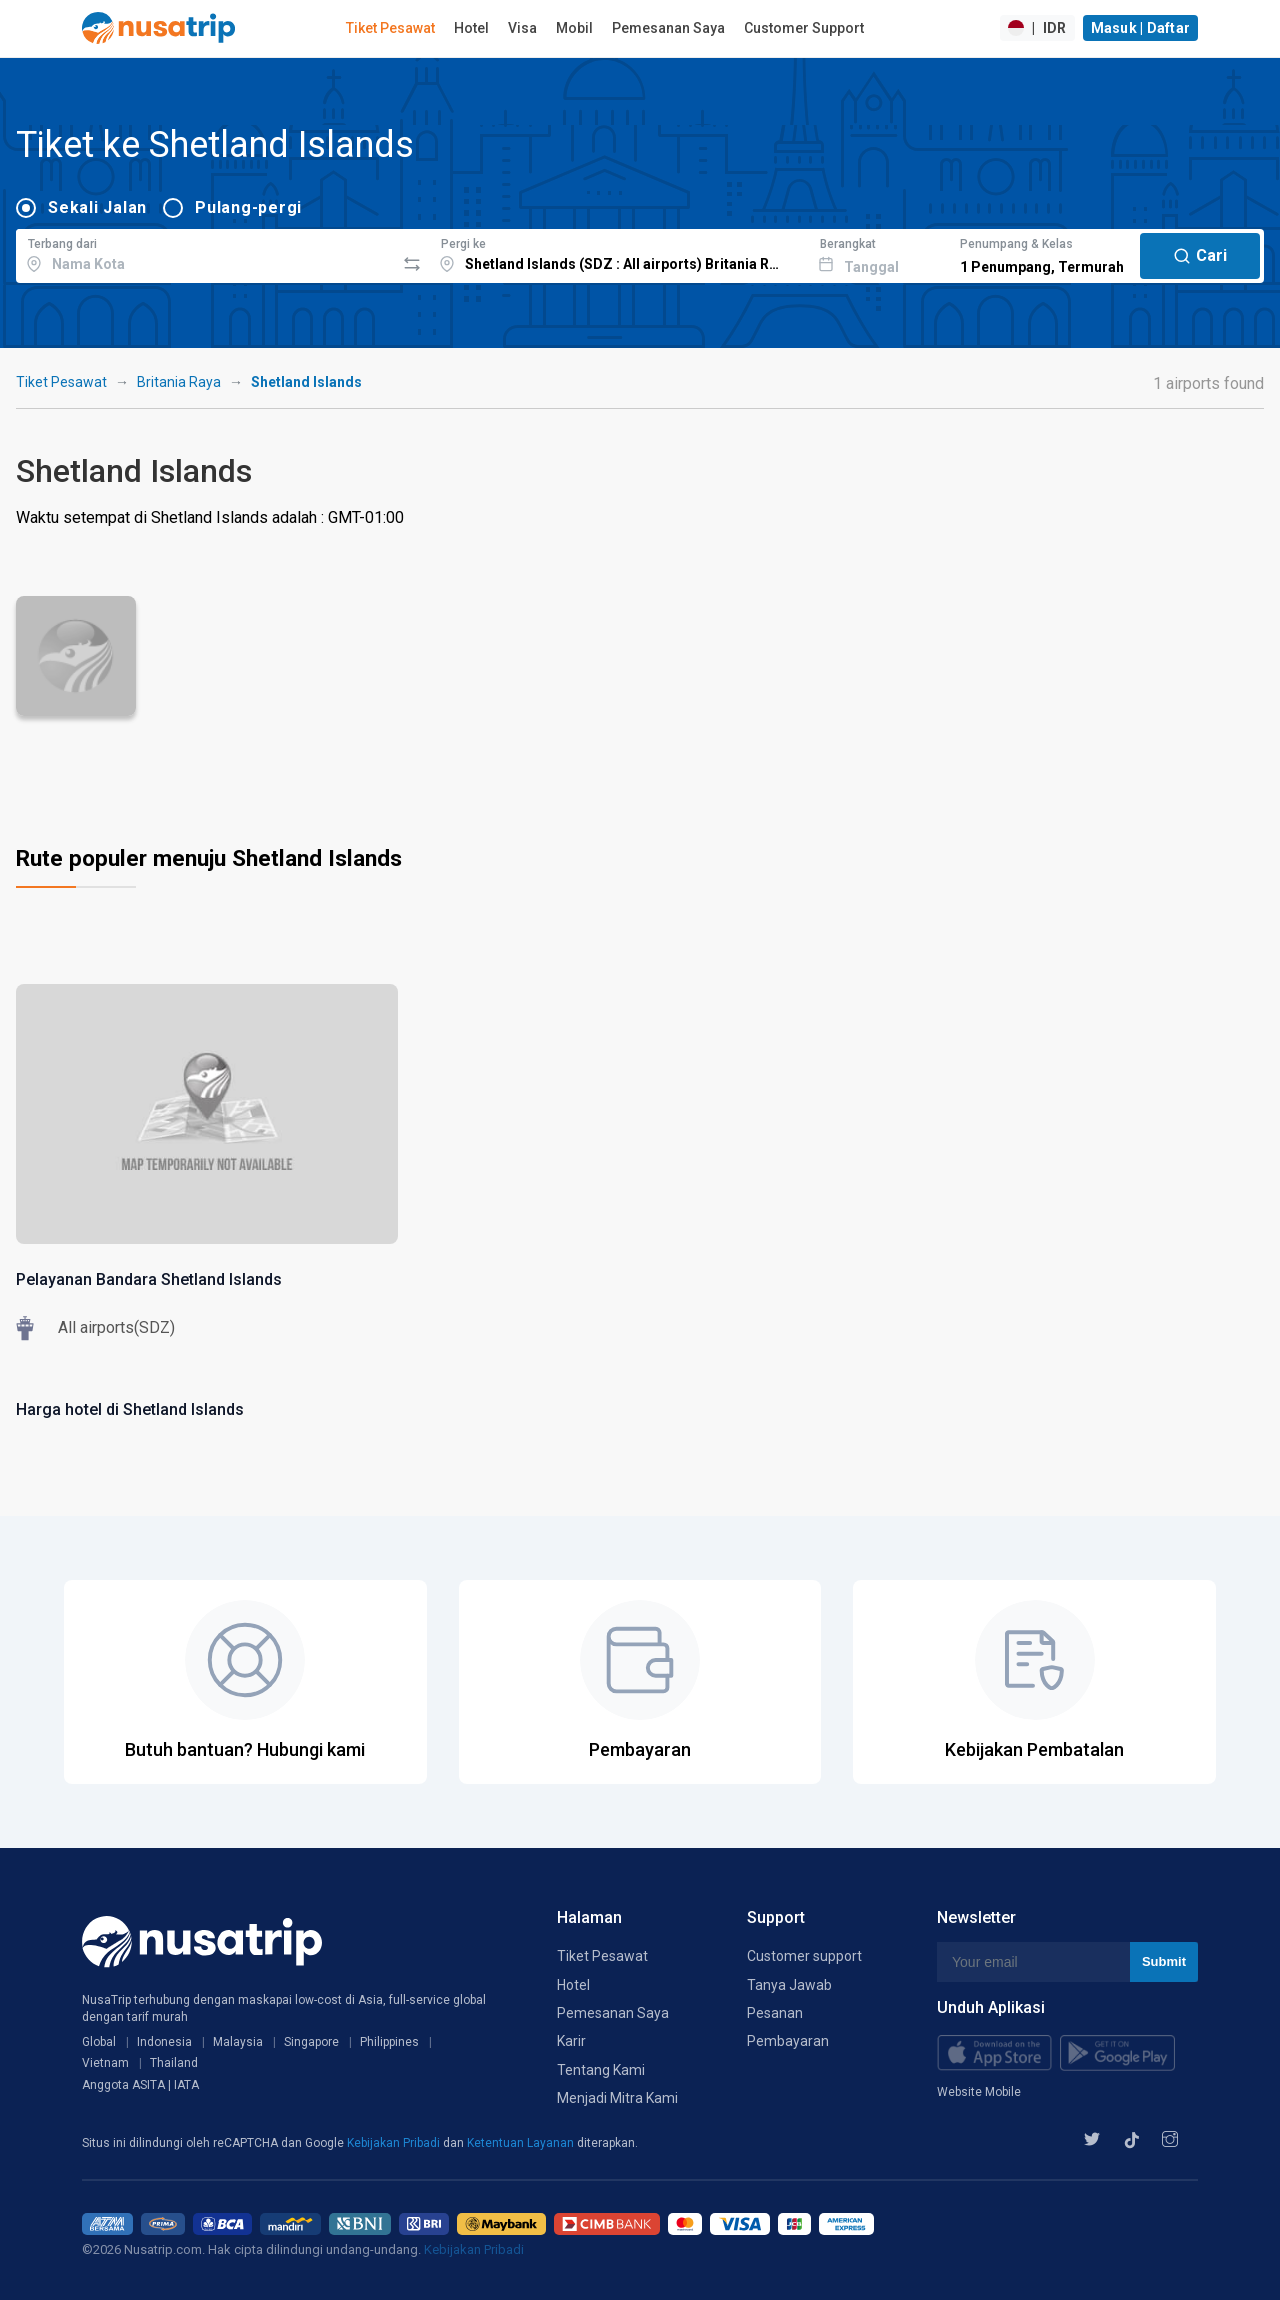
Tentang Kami (601, 2070)
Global (99, 2042)
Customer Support (804, 28)
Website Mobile (979, 2092)
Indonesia (164, 2042)
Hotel (471, 28)
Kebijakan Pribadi (395, 2143)
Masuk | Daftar (1141, 28)
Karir (571, 2041)
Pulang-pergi (248, 207)
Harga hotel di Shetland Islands (130, 1409)
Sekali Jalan (97, 207)
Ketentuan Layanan (522, 2143)
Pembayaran (788, 2041)
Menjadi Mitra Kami (617, 2098)
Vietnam (105, 2063)
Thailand (174, 2063)
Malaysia (238, 2042)
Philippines (389, 2042)
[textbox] (205, 253)
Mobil (574, 28)
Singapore (311, 2042)
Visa (522, 28)
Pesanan (775, 2013)
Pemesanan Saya (668, 28)
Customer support (804, 1956)
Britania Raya (179, 382)
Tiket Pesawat (390, 28)
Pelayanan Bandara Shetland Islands (149, 1279)
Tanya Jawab (789, 1985)
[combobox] (205, 253)
